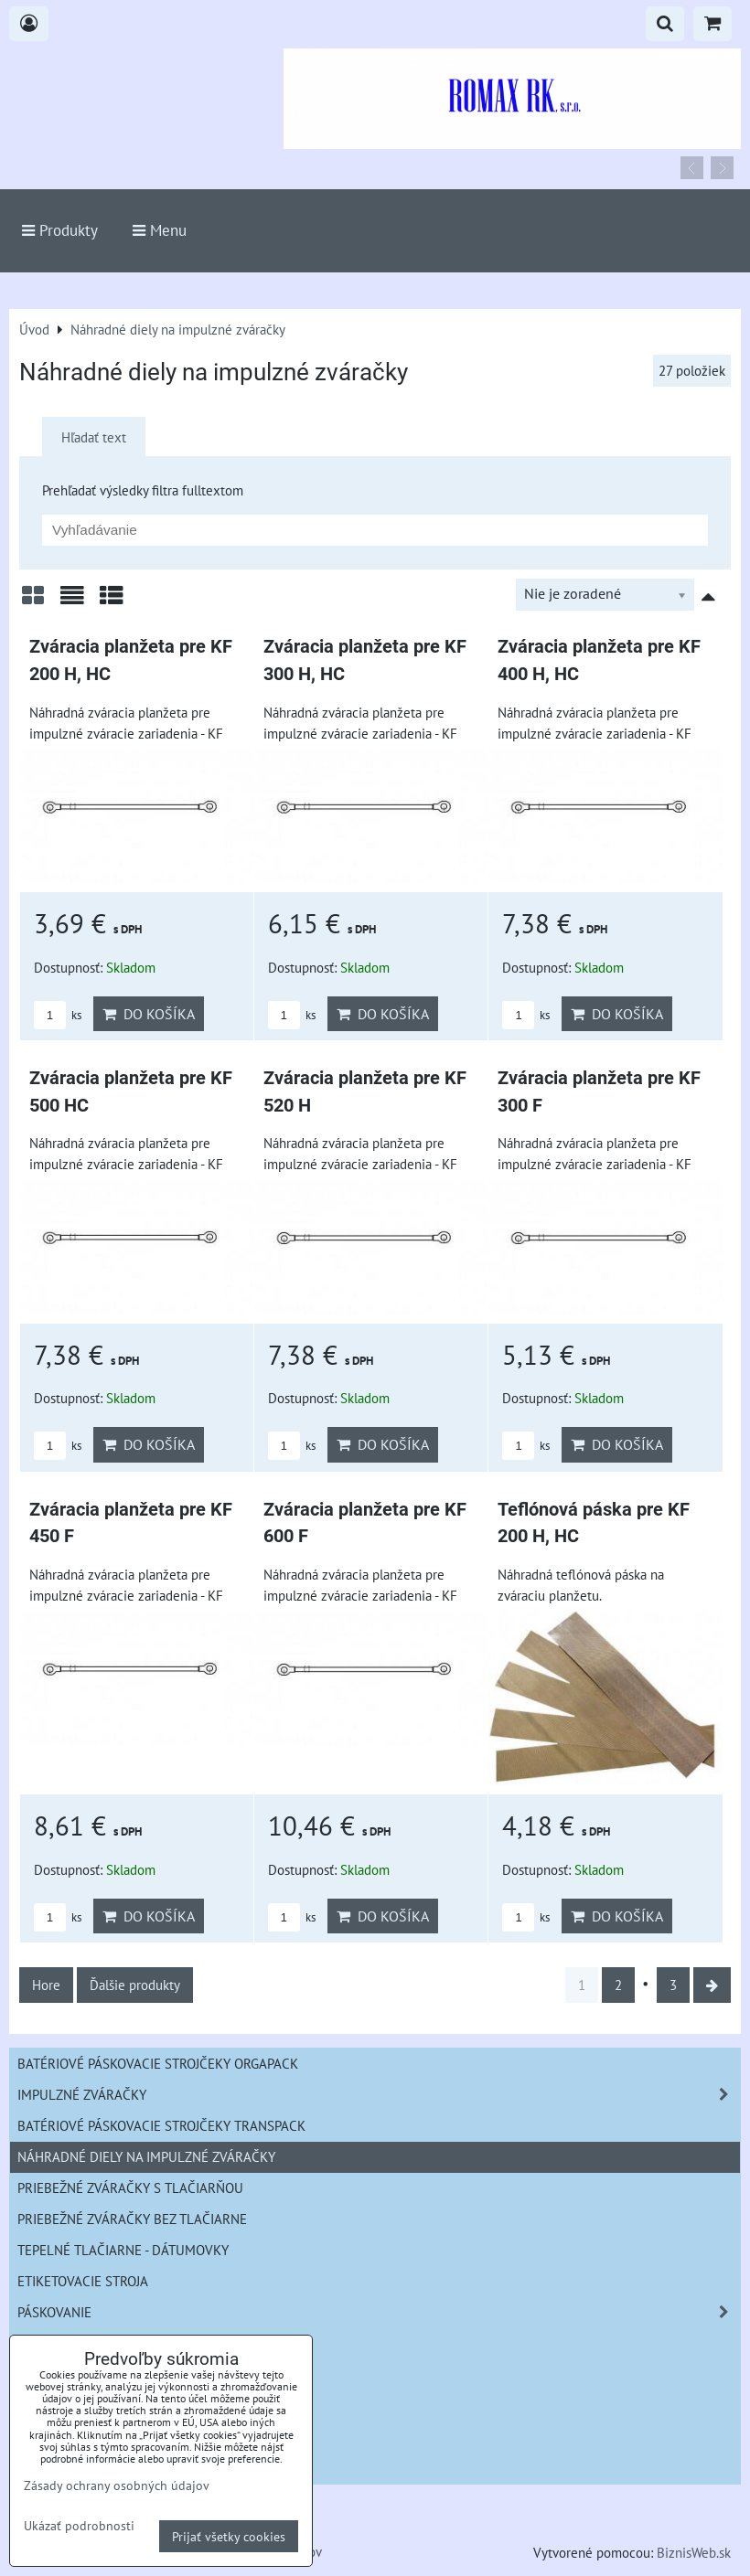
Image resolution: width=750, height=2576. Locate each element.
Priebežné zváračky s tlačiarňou (130, 2187)
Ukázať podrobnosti (79, 2525)
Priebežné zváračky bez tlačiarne (132, 2218)
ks (57, 1015)
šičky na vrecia (68, 2374)
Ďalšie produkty (135, 1984)
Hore (46, 1984)
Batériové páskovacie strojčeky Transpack (161, 2125)
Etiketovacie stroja (82, 2281)
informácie (55, 2468)
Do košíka (148, 1014)
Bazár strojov (65, 2437)
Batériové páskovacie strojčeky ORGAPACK (157, 2063)
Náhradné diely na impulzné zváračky (146, 2156)
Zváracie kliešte (72, 2343)
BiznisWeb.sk (694, 2552)
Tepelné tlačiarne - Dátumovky (123, 2250)
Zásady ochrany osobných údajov (116, 2485)
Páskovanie (378, 2312)
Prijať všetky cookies (228, 2536)
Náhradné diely (70, 2406)
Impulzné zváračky (378, 2095)
